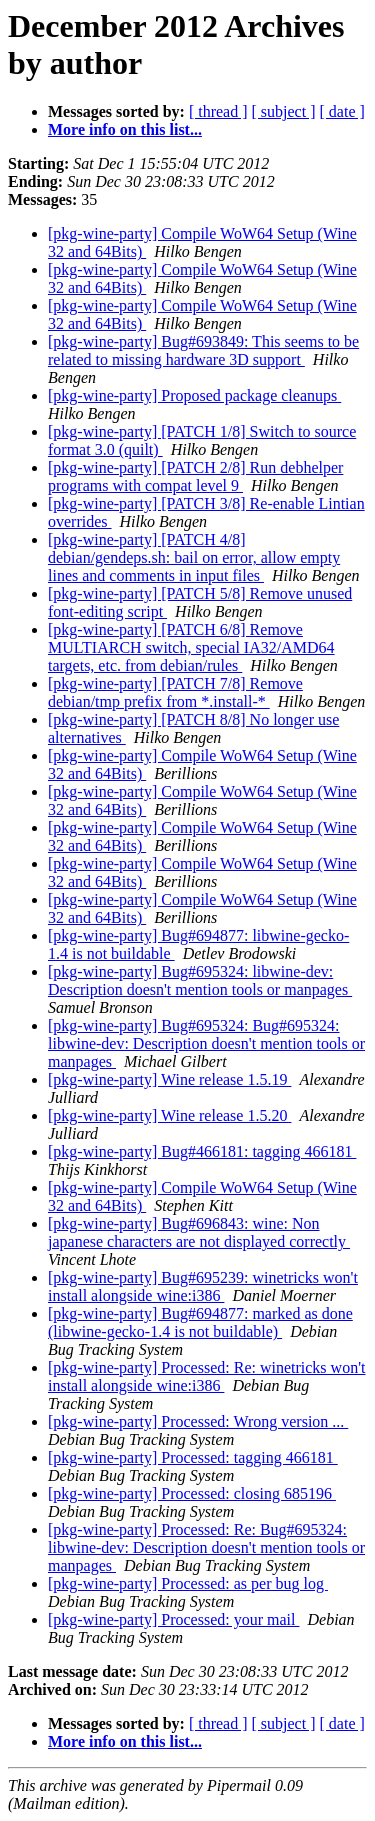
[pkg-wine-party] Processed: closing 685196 (192, 1493)
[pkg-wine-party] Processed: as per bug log (188, 1583)
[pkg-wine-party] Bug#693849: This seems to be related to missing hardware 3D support (203, 350)
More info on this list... (125, 129)
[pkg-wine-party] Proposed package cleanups (194, 395)
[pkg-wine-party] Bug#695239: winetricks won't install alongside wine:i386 (203, 1286)
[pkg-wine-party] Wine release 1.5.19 (169, 1079)
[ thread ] (218, 111)
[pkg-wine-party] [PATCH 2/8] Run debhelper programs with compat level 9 (195, 476)
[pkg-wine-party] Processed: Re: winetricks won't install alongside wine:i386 (206, 1376)
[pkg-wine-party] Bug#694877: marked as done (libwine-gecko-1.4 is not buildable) (200, 1322)
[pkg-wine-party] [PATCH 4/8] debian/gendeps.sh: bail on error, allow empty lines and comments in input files (194, 557)
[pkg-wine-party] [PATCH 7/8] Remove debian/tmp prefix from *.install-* (175, 692)
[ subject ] (284, 111)
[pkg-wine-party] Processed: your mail (173, 1619)
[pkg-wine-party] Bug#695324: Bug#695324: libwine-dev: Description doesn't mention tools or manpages (206, 1043)
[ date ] (342, 111)
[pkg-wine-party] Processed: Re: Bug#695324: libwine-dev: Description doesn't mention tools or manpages (206, 1547)
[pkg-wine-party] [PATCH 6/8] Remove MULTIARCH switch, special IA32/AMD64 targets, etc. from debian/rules (191, 647)
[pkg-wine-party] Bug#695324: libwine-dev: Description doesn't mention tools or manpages (200, 980)
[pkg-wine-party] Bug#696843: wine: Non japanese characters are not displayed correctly (199, 1232)
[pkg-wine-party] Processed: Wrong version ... (198, 1421)
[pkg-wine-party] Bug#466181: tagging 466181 (202, 1151)
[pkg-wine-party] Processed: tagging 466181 (193, 1457)
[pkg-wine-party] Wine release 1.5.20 (169, 1115)
